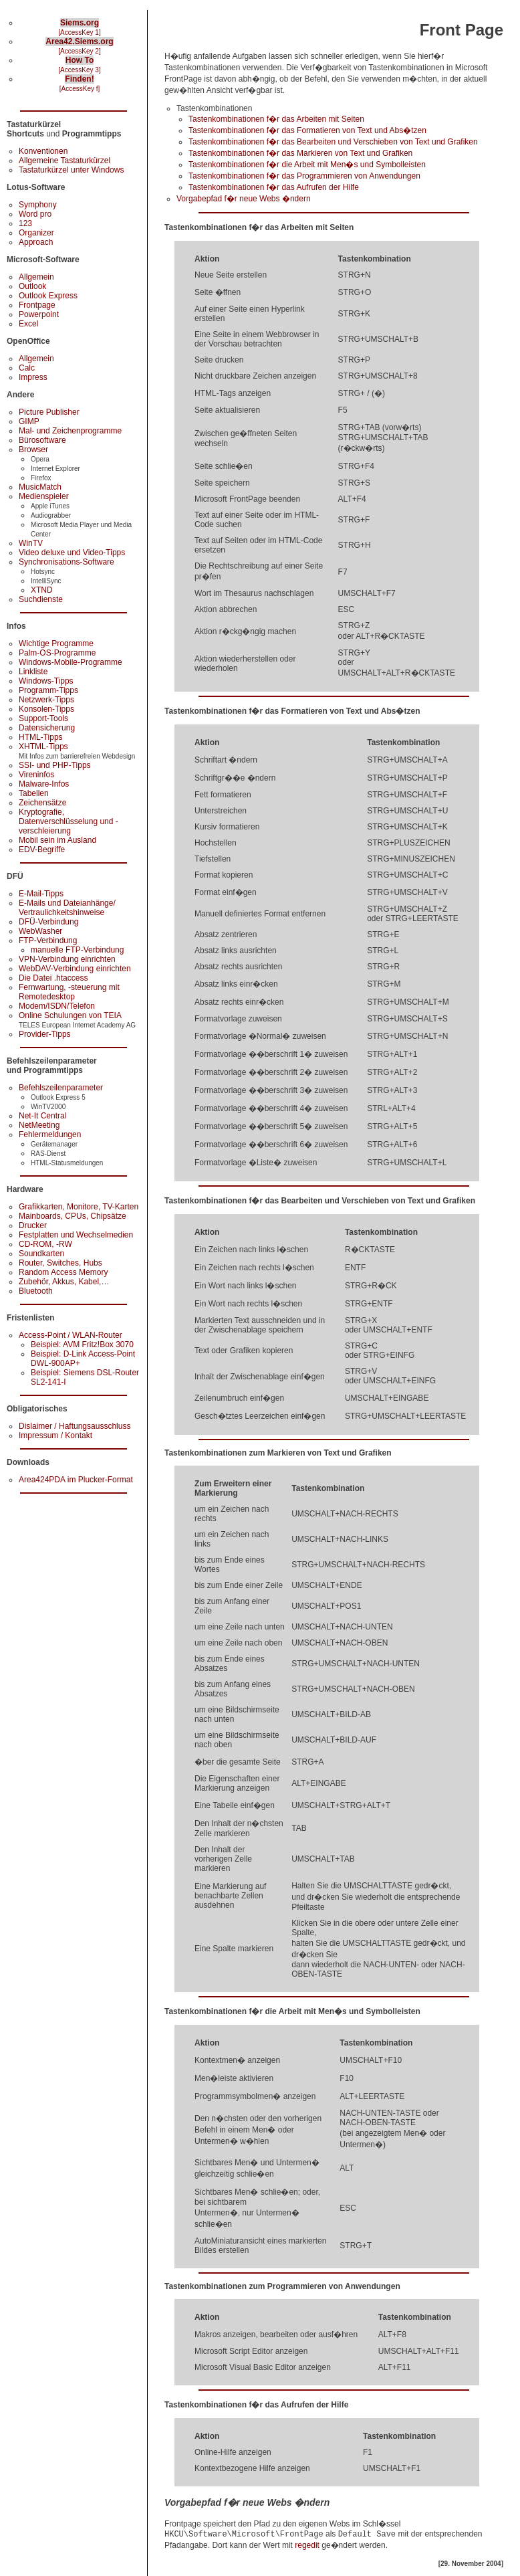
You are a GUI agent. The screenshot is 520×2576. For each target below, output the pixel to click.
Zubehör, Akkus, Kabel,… (64, 1281)
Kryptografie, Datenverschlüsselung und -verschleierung (68, 821)
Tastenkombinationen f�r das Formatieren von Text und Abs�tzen (307, 130)
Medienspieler (44, 496)
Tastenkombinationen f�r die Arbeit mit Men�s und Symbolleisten (307, 164)
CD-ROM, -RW (45, 1244)
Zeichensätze (42, 802)
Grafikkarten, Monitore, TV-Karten (78, 1206)
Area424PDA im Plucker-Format (76, 1479)
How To (80, 60)
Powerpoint (39, 314)
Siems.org (79, 22)
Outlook (32, 286)
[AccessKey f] (79, 88)
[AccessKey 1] (79, 32)
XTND (42, 590)
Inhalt (79, 97)
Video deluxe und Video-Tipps (72, 552)
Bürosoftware (42, 440)
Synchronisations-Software (66, 562)
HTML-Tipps (41, 737)
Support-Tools (43, 718)
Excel (28, 323)
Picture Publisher (49, 412)
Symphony (38, 204)
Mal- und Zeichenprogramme (70, 430)
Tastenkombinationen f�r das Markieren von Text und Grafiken (300, 153)
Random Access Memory (63, 1272)
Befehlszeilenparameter (61, 1087)
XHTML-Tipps (43, 746)
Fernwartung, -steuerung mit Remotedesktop (69, 992)
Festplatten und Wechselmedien (76, 1235)
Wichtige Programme (56, 643)
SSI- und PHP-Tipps (55, 765)
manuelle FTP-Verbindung (77, 950)
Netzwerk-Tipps (46, 699)
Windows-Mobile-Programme (70, 662)
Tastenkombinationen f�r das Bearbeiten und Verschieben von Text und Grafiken (333, 141)
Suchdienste (41, 599)
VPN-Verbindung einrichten (67, 959)
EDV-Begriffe (42, 849)
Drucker (33, 1225)
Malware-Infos (44, 784)
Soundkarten (41, 1253)
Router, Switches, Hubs (60, 1263)
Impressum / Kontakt (55, 1435)
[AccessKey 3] (79, 70)
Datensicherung (47, 727)
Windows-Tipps (46, 681)
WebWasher (40, 931)
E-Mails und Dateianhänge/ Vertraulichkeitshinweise (67, 907)
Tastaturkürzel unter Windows (71, 170)
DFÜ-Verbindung (48, 921)
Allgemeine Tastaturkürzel (64, 160)
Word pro (35, 214)
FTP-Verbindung (48, 940)
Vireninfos (36, 774)
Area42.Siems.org (79, 41)
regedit (307, 2545)
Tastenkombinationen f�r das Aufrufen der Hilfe (273, 187)
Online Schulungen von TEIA (70, 1015)
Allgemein (36, 277)
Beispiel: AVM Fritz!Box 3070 (82, 1344)
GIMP (29, 421)
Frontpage (37, 305)
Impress (33, 377)
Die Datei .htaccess (53, 978)
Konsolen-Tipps (46, 709)
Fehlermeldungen (50, 1134)
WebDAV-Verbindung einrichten (75, 968)
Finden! (79, 79)
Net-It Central (42, 1115)
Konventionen (43, 151)
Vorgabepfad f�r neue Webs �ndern (243, 198)
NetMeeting (39, 1125)
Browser (33, 449)
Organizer (36, 232)
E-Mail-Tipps (41, 893)
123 (25, 223)
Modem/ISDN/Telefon (57, 1006)
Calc (27, 368)
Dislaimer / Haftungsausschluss (74, 1426)
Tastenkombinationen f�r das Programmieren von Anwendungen (304, 176)
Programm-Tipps (48, 690)
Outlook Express (48, 295)
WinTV (31, 543)
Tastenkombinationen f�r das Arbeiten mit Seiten (276, 119)
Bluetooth (36, 1291)
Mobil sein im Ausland (57, 840)
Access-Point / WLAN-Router (70, 1335)
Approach (36, 242)
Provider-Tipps (45, 1034)
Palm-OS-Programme (57, 653)
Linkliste (33, 671)
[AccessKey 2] (79, 51)
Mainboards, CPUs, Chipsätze (72, 1216)
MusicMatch (40, 487)
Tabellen (34, 793)
